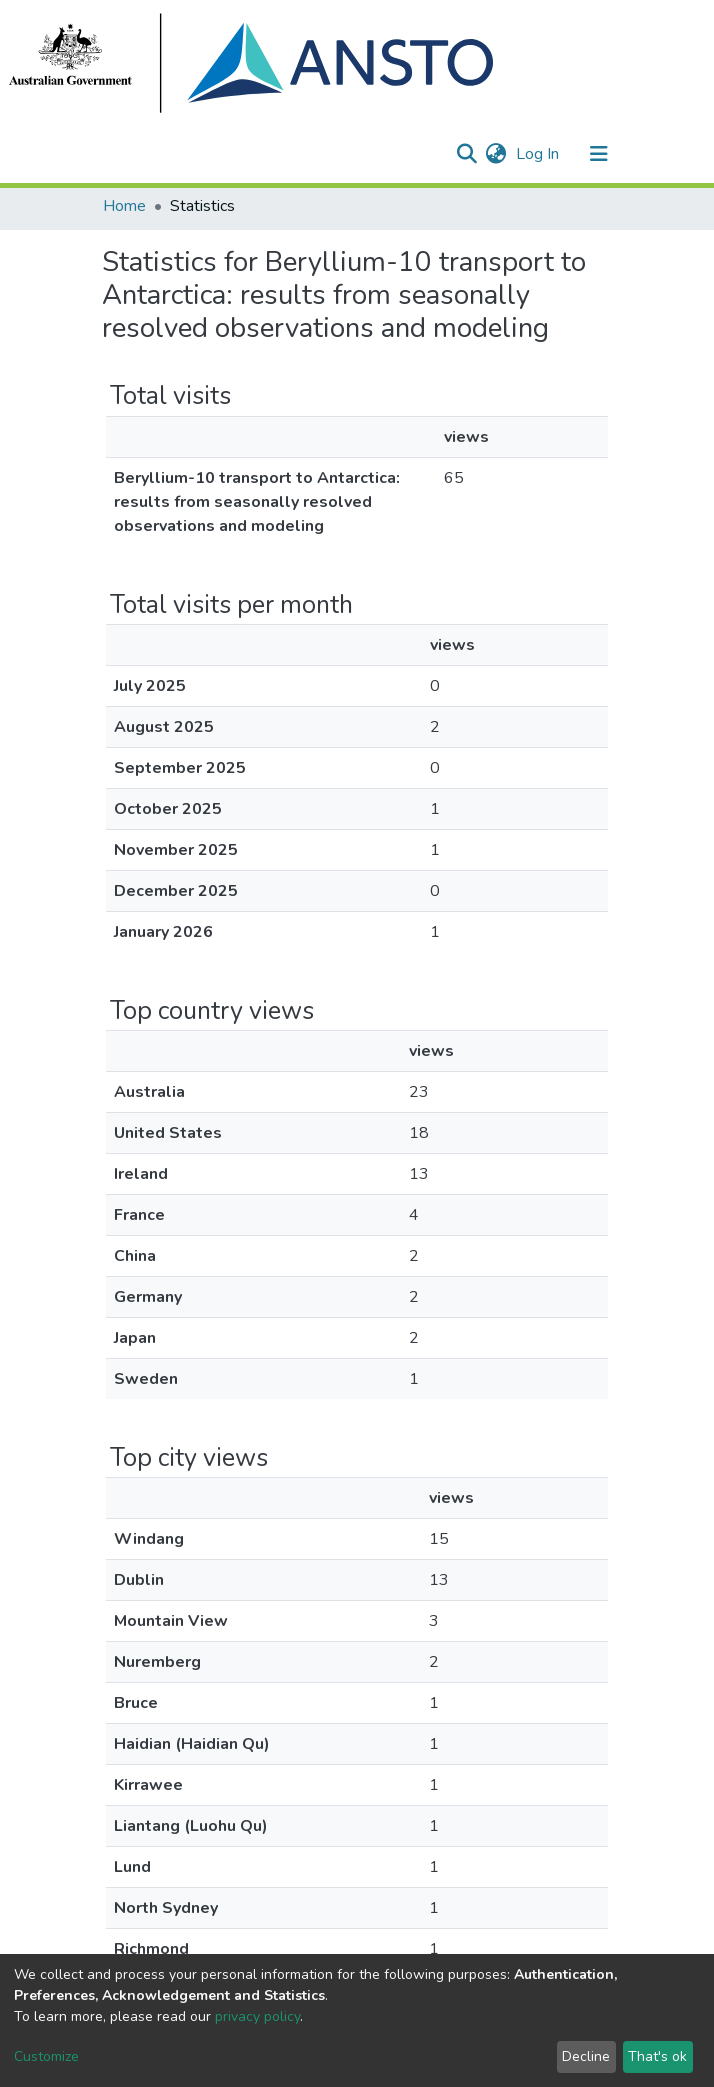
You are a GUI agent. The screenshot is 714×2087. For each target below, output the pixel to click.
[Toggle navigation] (599, 154)
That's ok (657, 2056)
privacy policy (257, 2016)
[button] (495, 154)
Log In (539, 154)
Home (124, 206)
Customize (46, 2056)
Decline (586, 2056)
